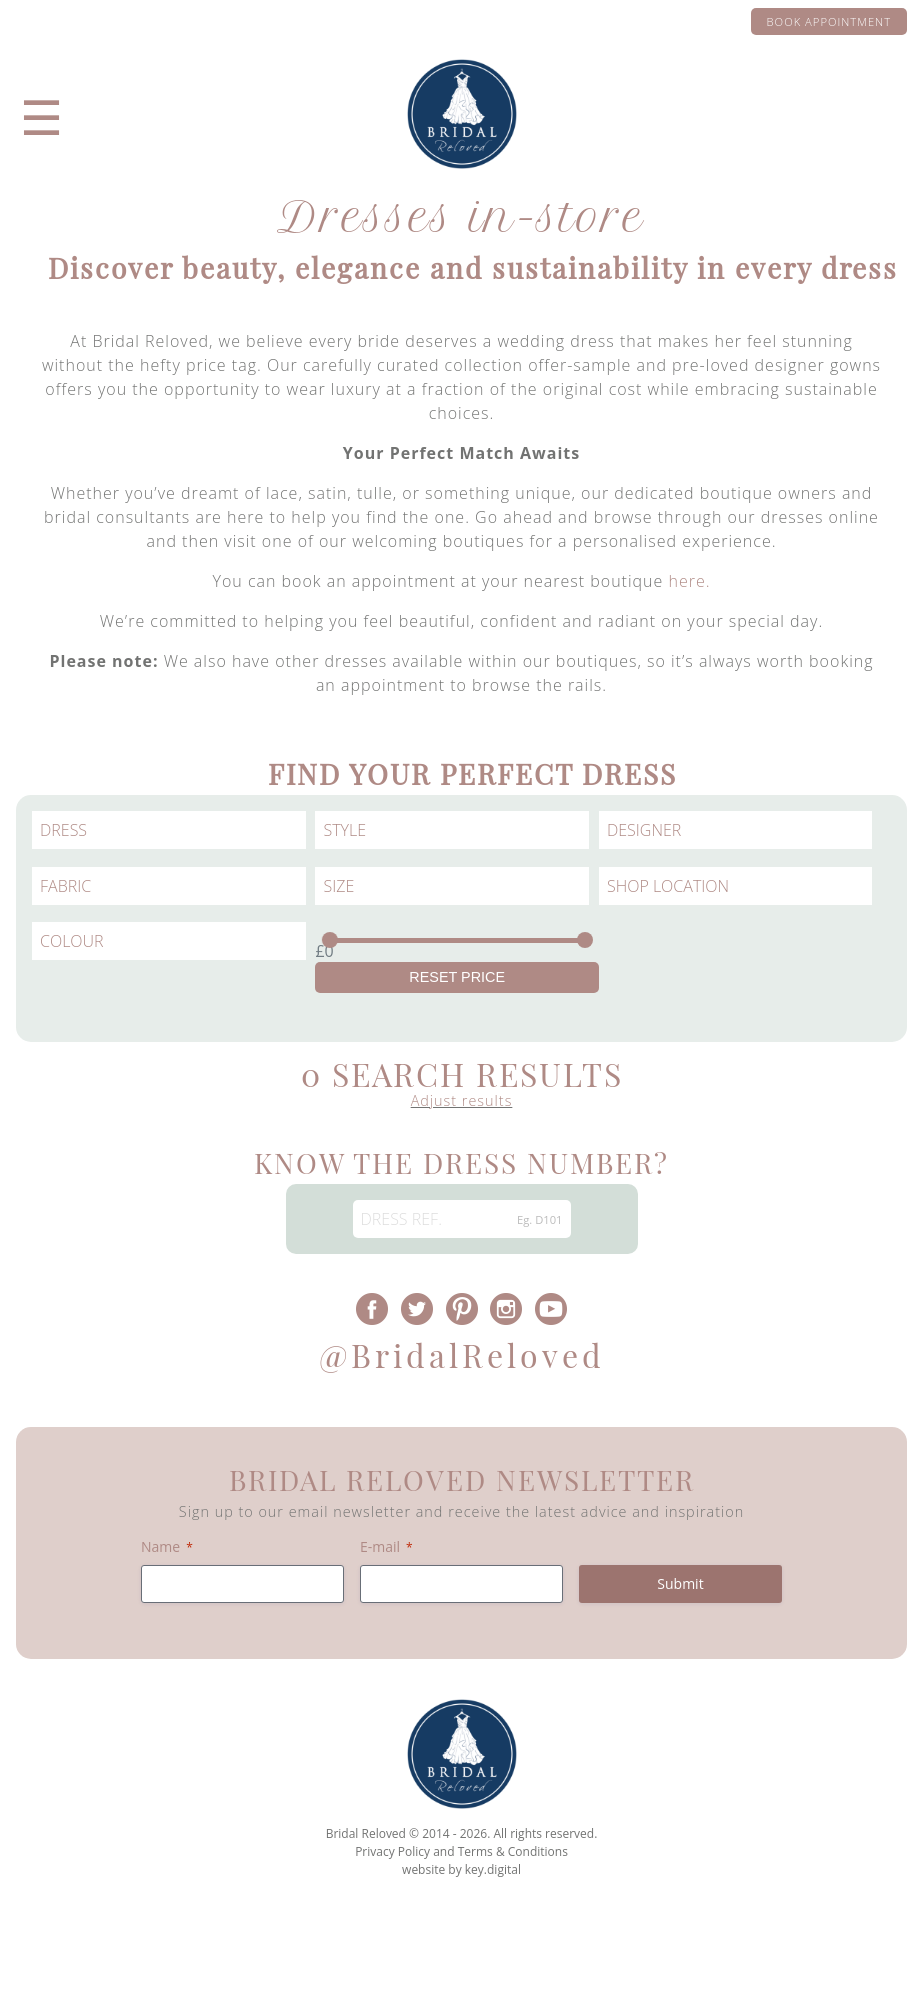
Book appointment (829, 21)
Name (167, 1546)
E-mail (386, 1546)
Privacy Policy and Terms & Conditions (461, 1851)
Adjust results (462, 1100)
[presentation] (461, 1949)
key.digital (493, 1869)
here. (689, 581)
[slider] (330, 940)
